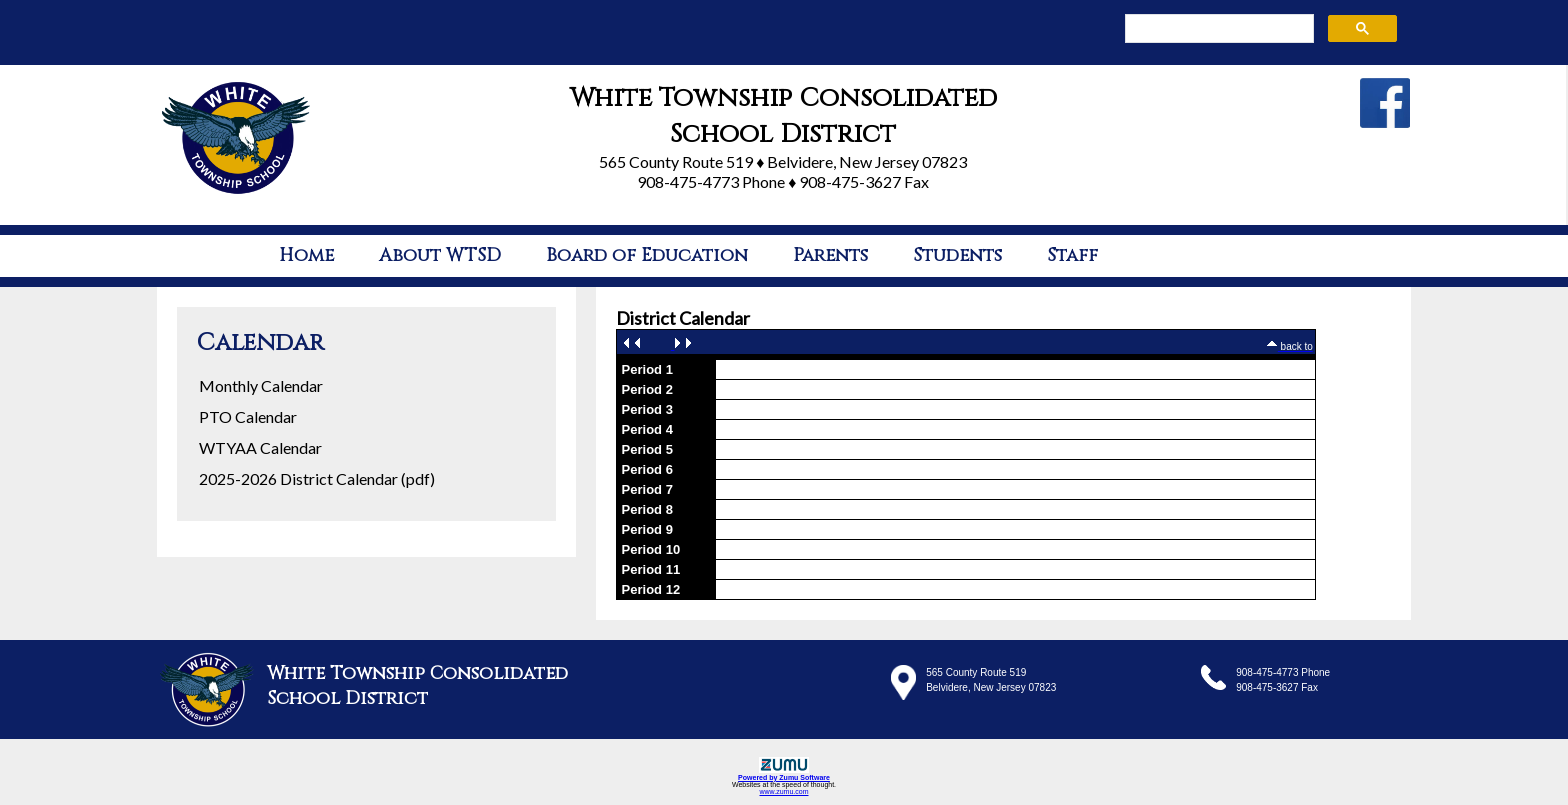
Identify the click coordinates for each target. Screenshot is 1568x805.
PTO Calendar (248, 416)
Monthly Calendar (261, 385)
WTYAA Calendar (260, 447)
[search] (1217, 29)
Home (306, 255)
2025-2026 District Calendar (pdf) (317, 478)
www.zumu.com (783, 791)
